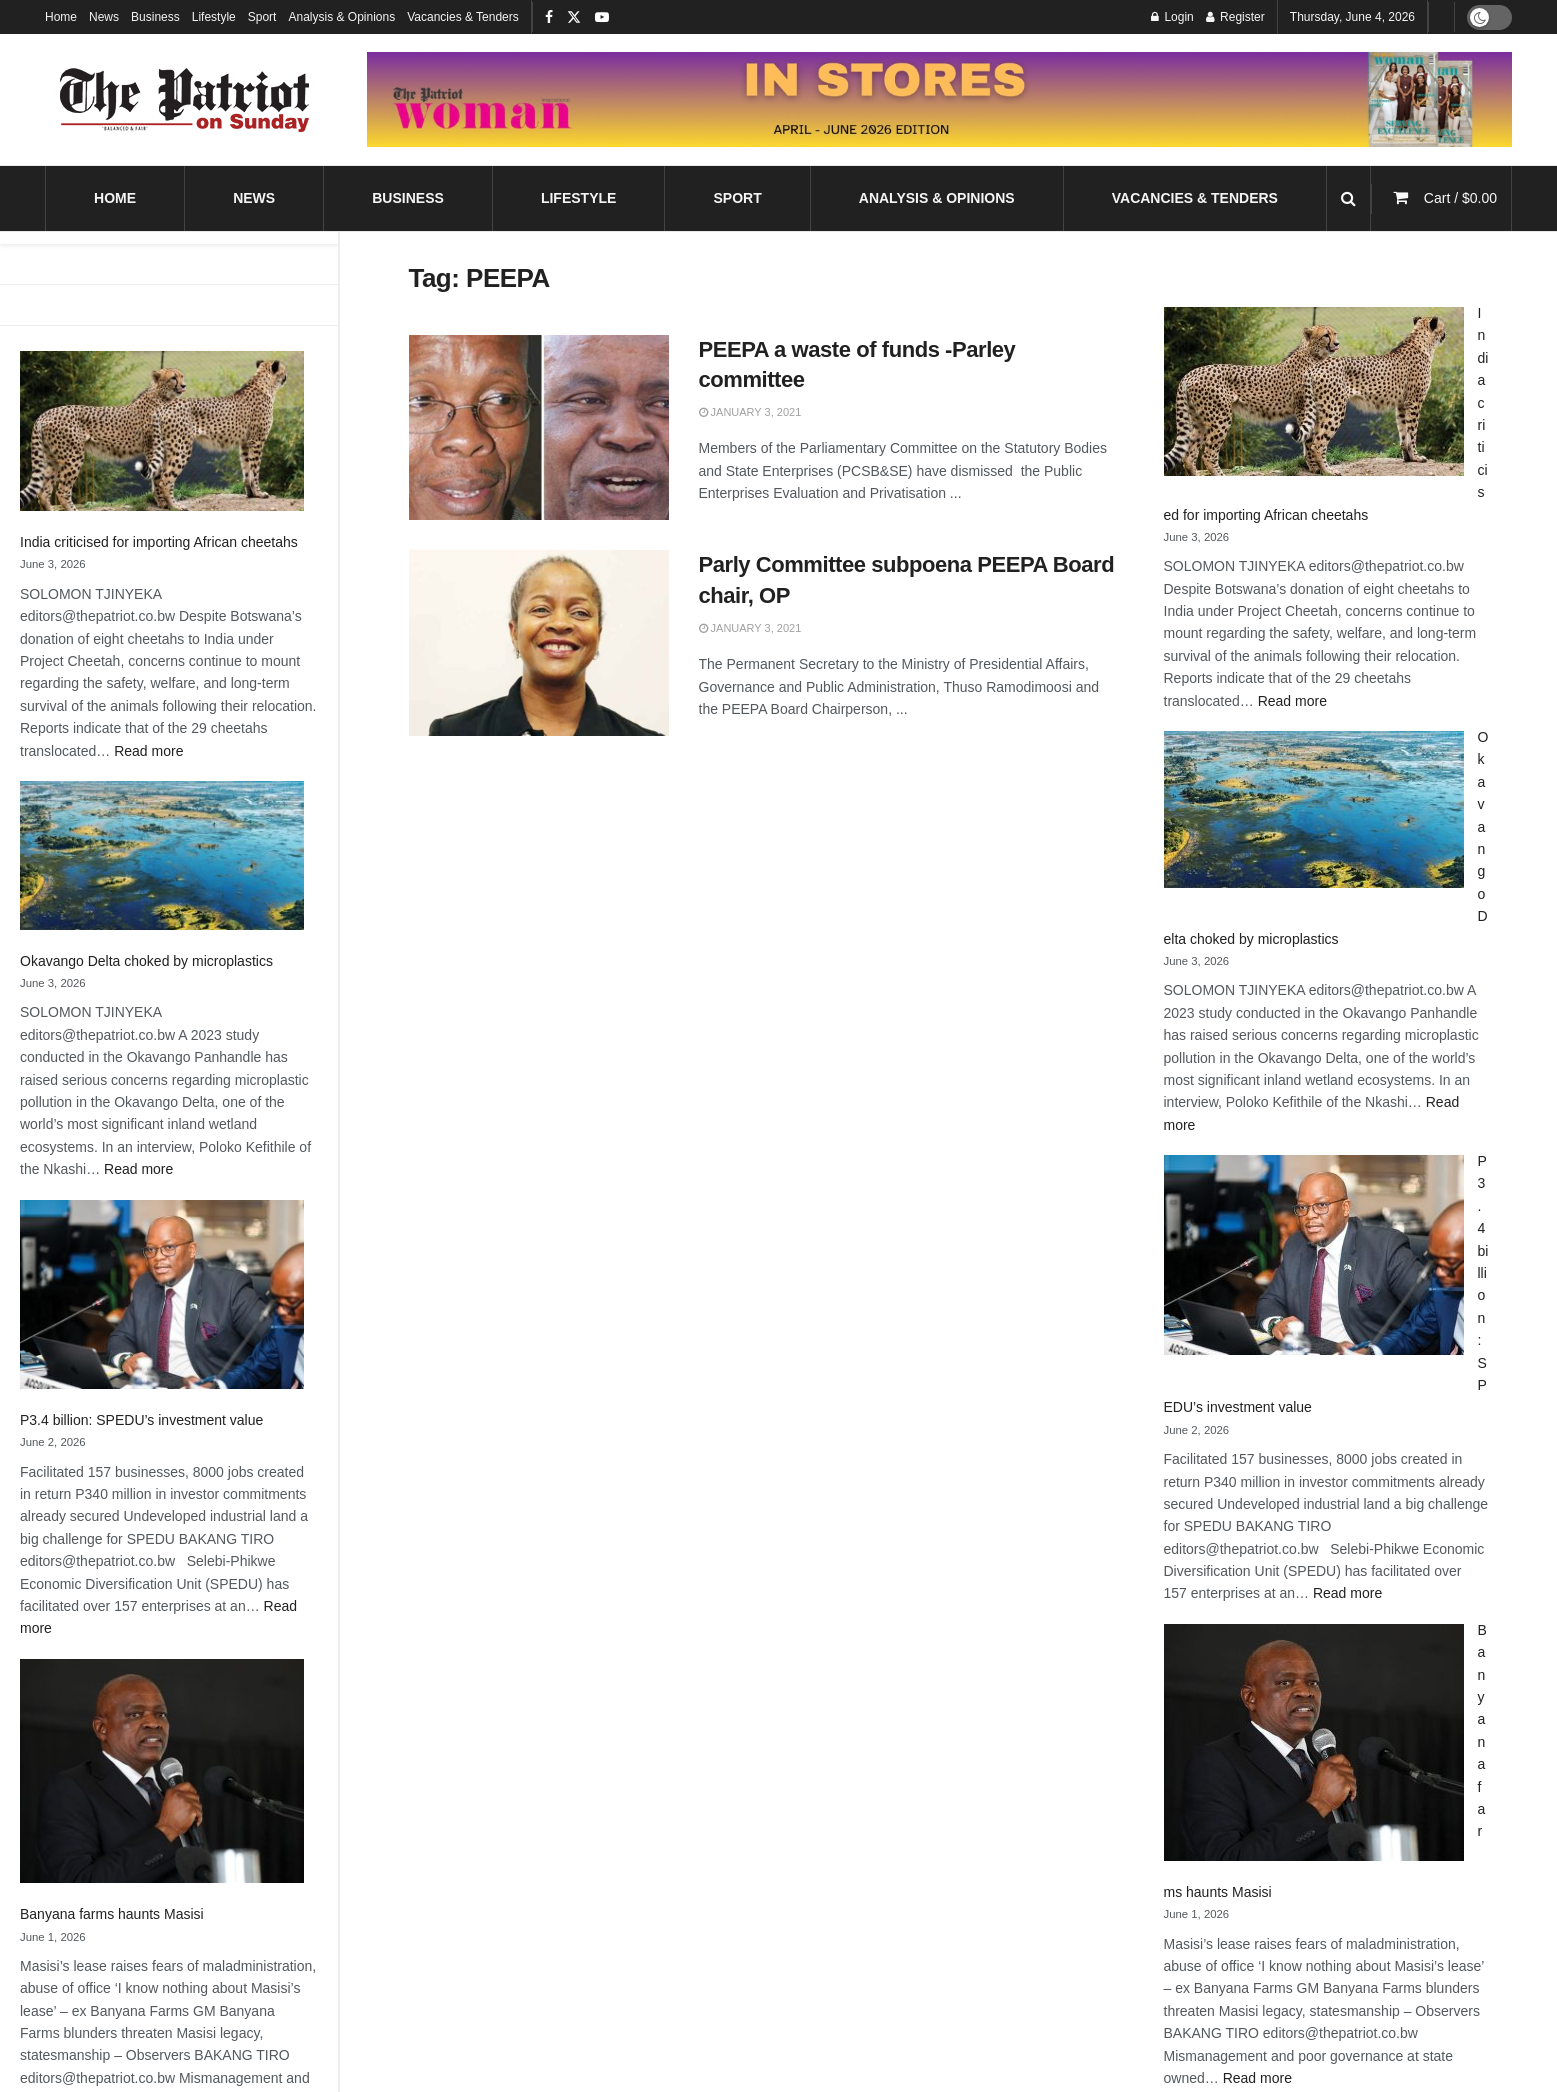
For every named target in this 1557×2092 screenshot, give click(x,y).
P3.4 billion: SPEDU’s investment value (141, 1420)
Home (61, 17)
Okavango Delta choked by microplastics (146, 961)
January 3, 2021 (750, 412)
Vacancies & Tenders (463, 17)
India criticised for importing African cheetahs (159, 542)
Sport (262, 17)
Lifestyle (214, 17)
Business (155, 17)
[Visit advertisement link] (939, 99)
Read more (148, 751)
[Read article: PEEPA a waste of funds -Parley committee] (539, 428)
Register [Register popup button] (1235, 17)
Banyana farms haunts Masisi (112, 1914)
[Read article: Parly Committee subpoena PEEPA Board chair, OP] (539, 643)
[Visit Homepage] (185, 100)
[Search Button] (1348, 198)
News (104, 17)
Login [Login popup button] (1172, 17)
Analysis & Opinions (341, 17)
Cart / (1460, 198)
